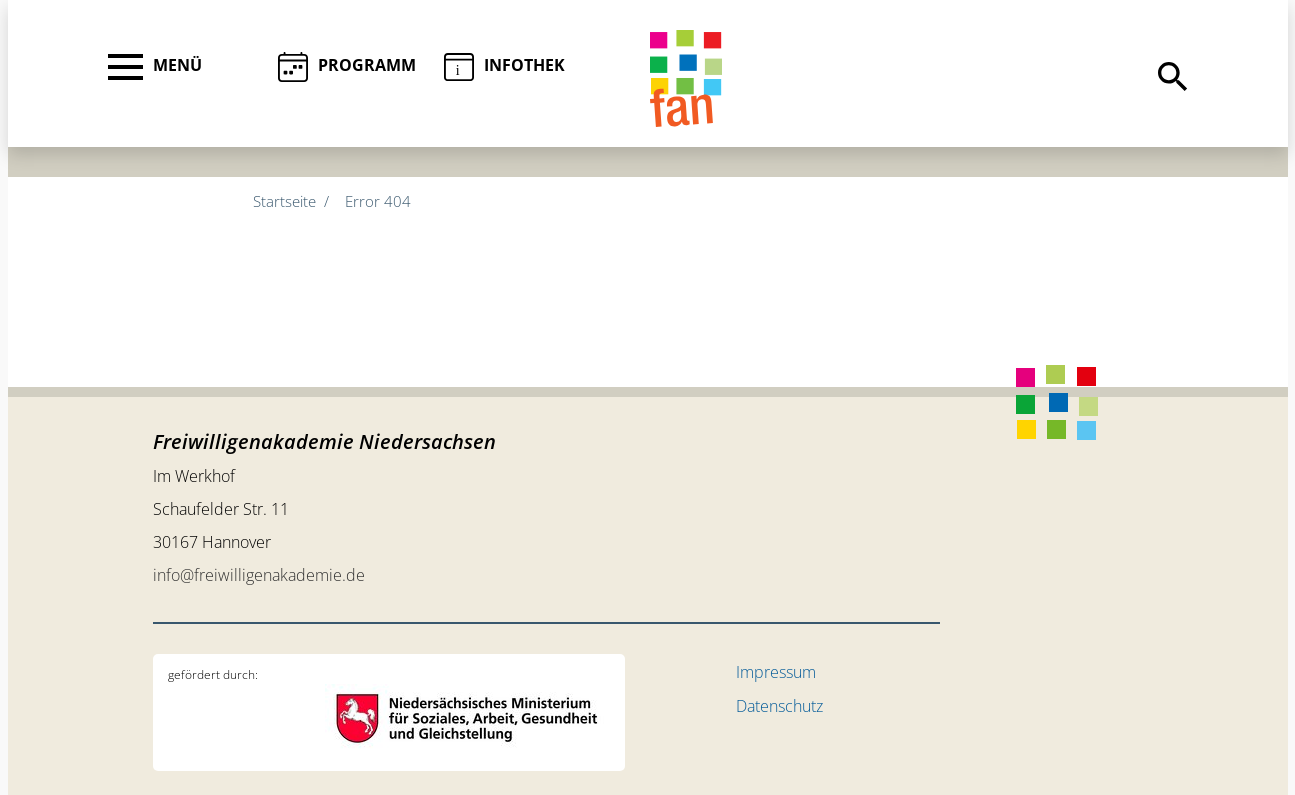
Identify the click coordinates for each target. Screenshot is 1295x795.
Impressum (776, 672)
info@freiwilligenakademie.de (259, 575)
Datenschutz (779, 706)
